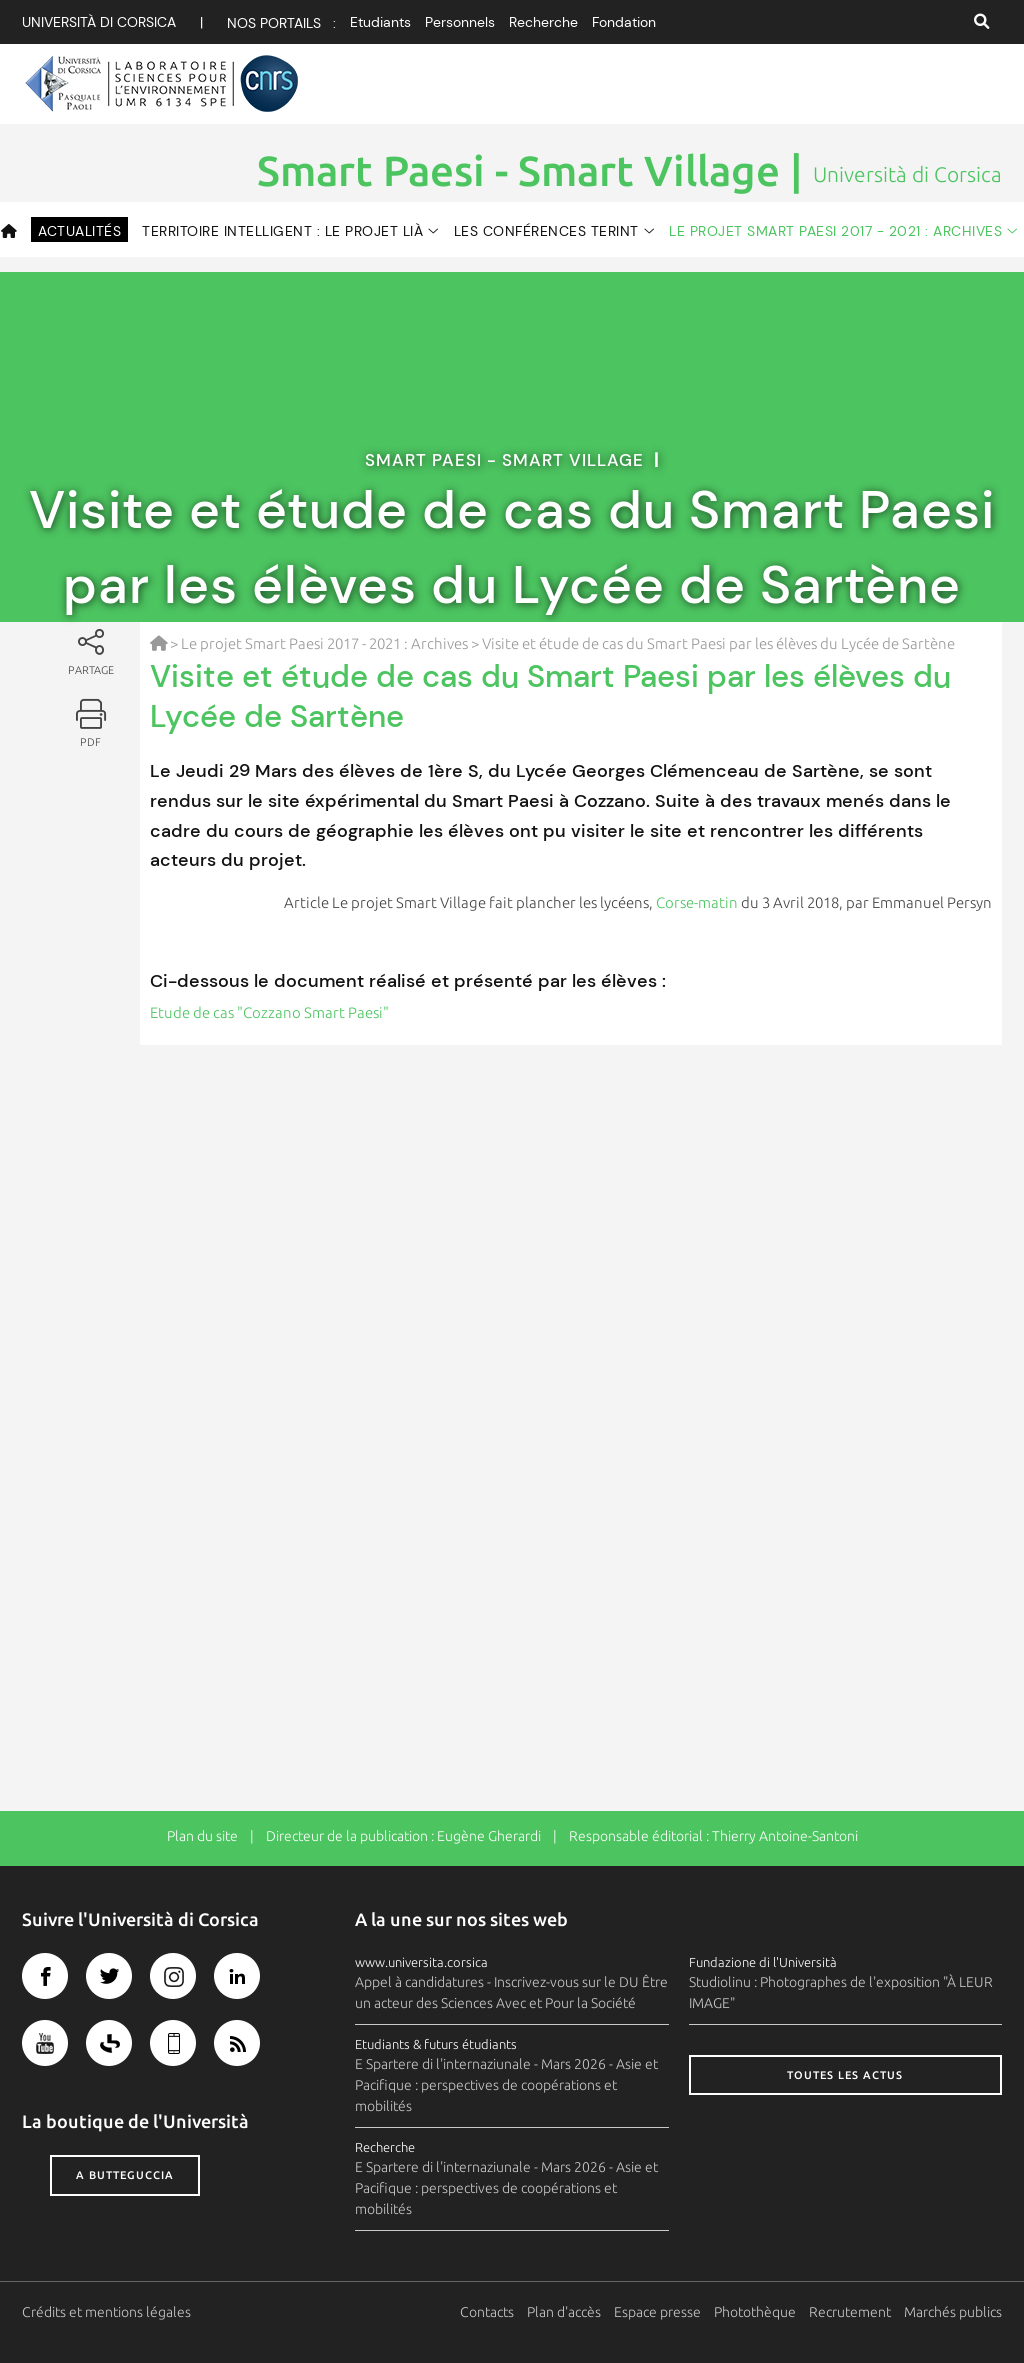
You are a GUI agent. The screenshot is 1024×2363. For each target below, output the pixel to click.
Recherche (543, 22)
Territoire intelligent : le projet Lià (282, 231)
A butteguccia (125, 2175)
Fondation (624, 22)
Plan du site (202, 1836)
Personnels (460, 22)
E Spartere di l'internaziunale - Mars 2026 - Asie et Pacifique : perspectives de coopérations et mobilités (506, 2085)
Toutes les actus (845, 2075)
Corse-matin (697, 902)
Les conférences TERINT (546, 231)
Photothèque (755, 2312)
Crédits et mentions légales (106, 2312)
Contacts (487, 2312)
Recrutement (850, 2312)
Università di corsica (99, 22)
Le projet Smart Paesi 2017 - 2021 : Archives (835, 231)
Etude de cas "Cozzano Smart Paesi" (269, 1012)
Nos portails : (281, 23)
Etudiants (380, 22)
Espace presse (657, 2312)
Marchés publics (953, 2312)
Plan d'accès (564, 2312)
